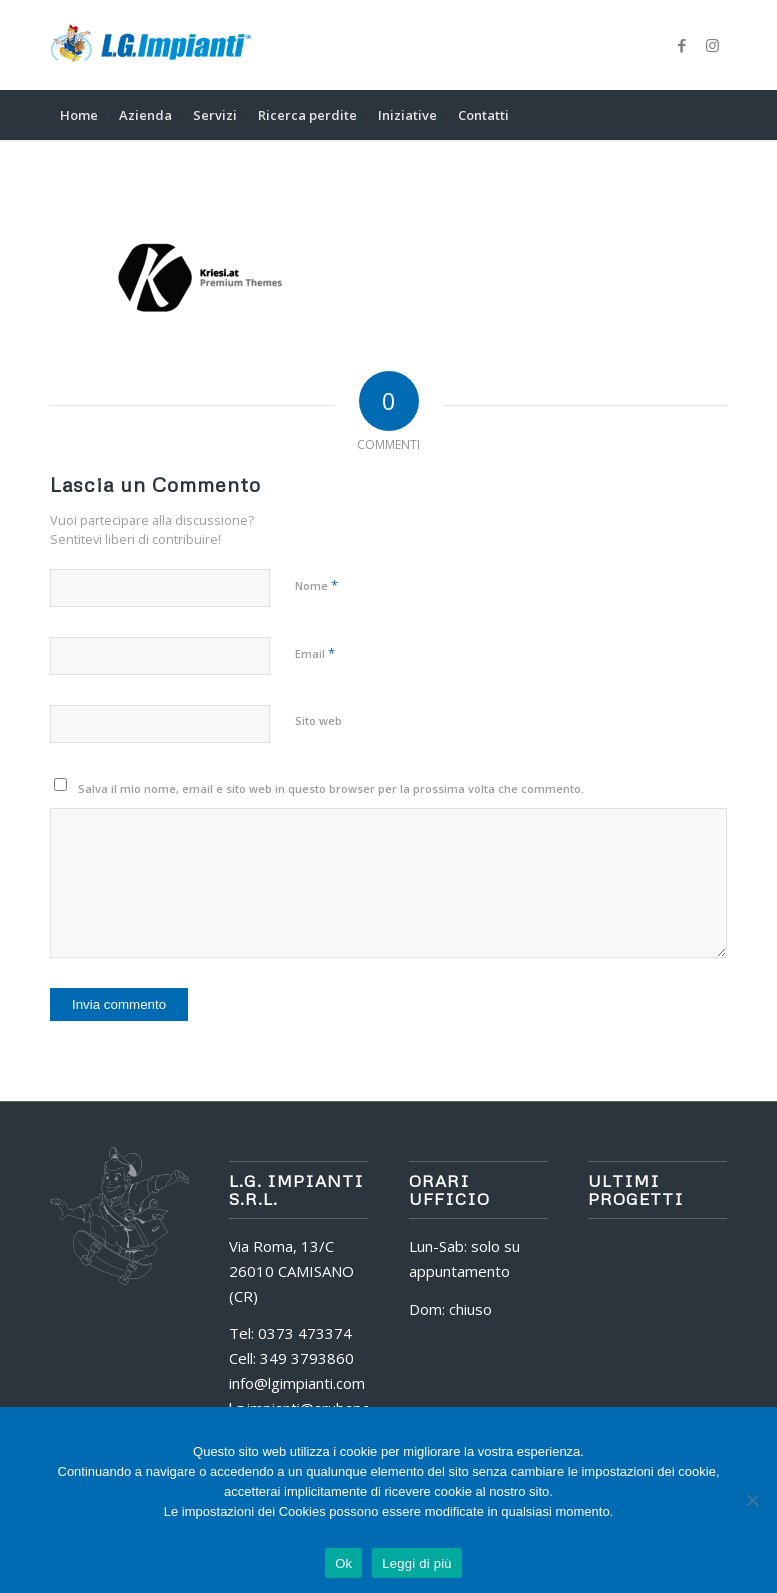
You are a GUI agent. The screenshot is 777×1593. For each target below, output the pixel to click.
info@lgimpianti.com (297, 1383)
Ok (343, 1563)
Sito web (318, 720)
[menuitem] (79, 115)
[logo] (151, 45)
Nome (316, 585)
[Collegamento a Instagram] (712, 45)
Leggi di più (417, 1563)
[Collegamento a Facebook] (682, 45)
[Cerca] (715, 115)
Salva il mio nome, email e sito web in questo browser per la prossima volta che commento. (331, 788)
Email (315, 653)
